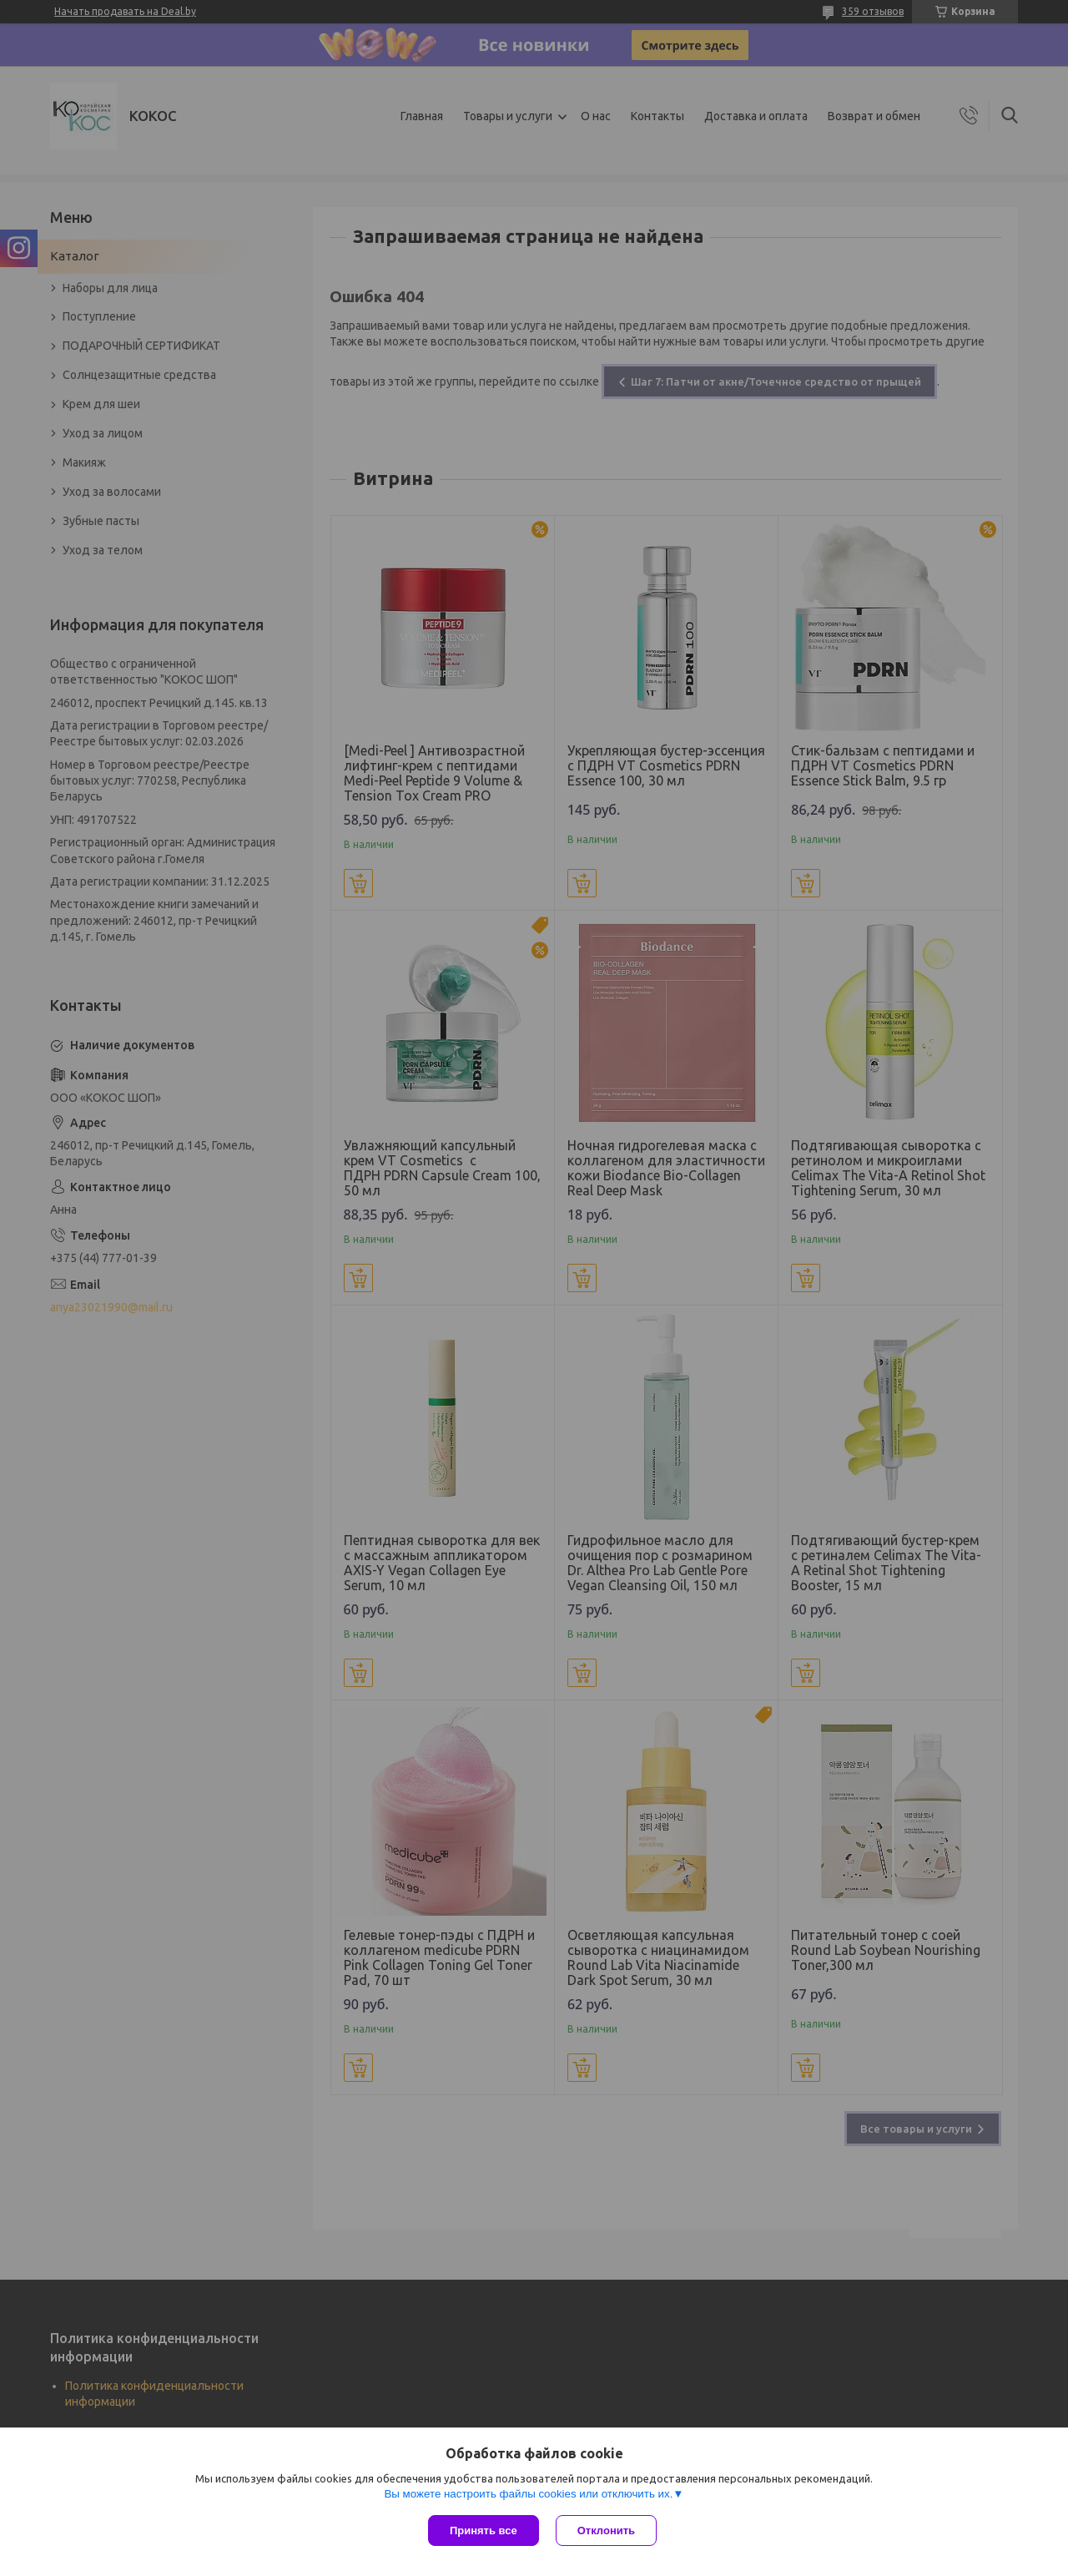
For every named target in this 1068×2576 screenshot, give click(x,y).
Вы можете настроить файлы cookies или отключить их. (528, 2494)
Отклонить (606, 2530)
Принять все (483, 2530)
